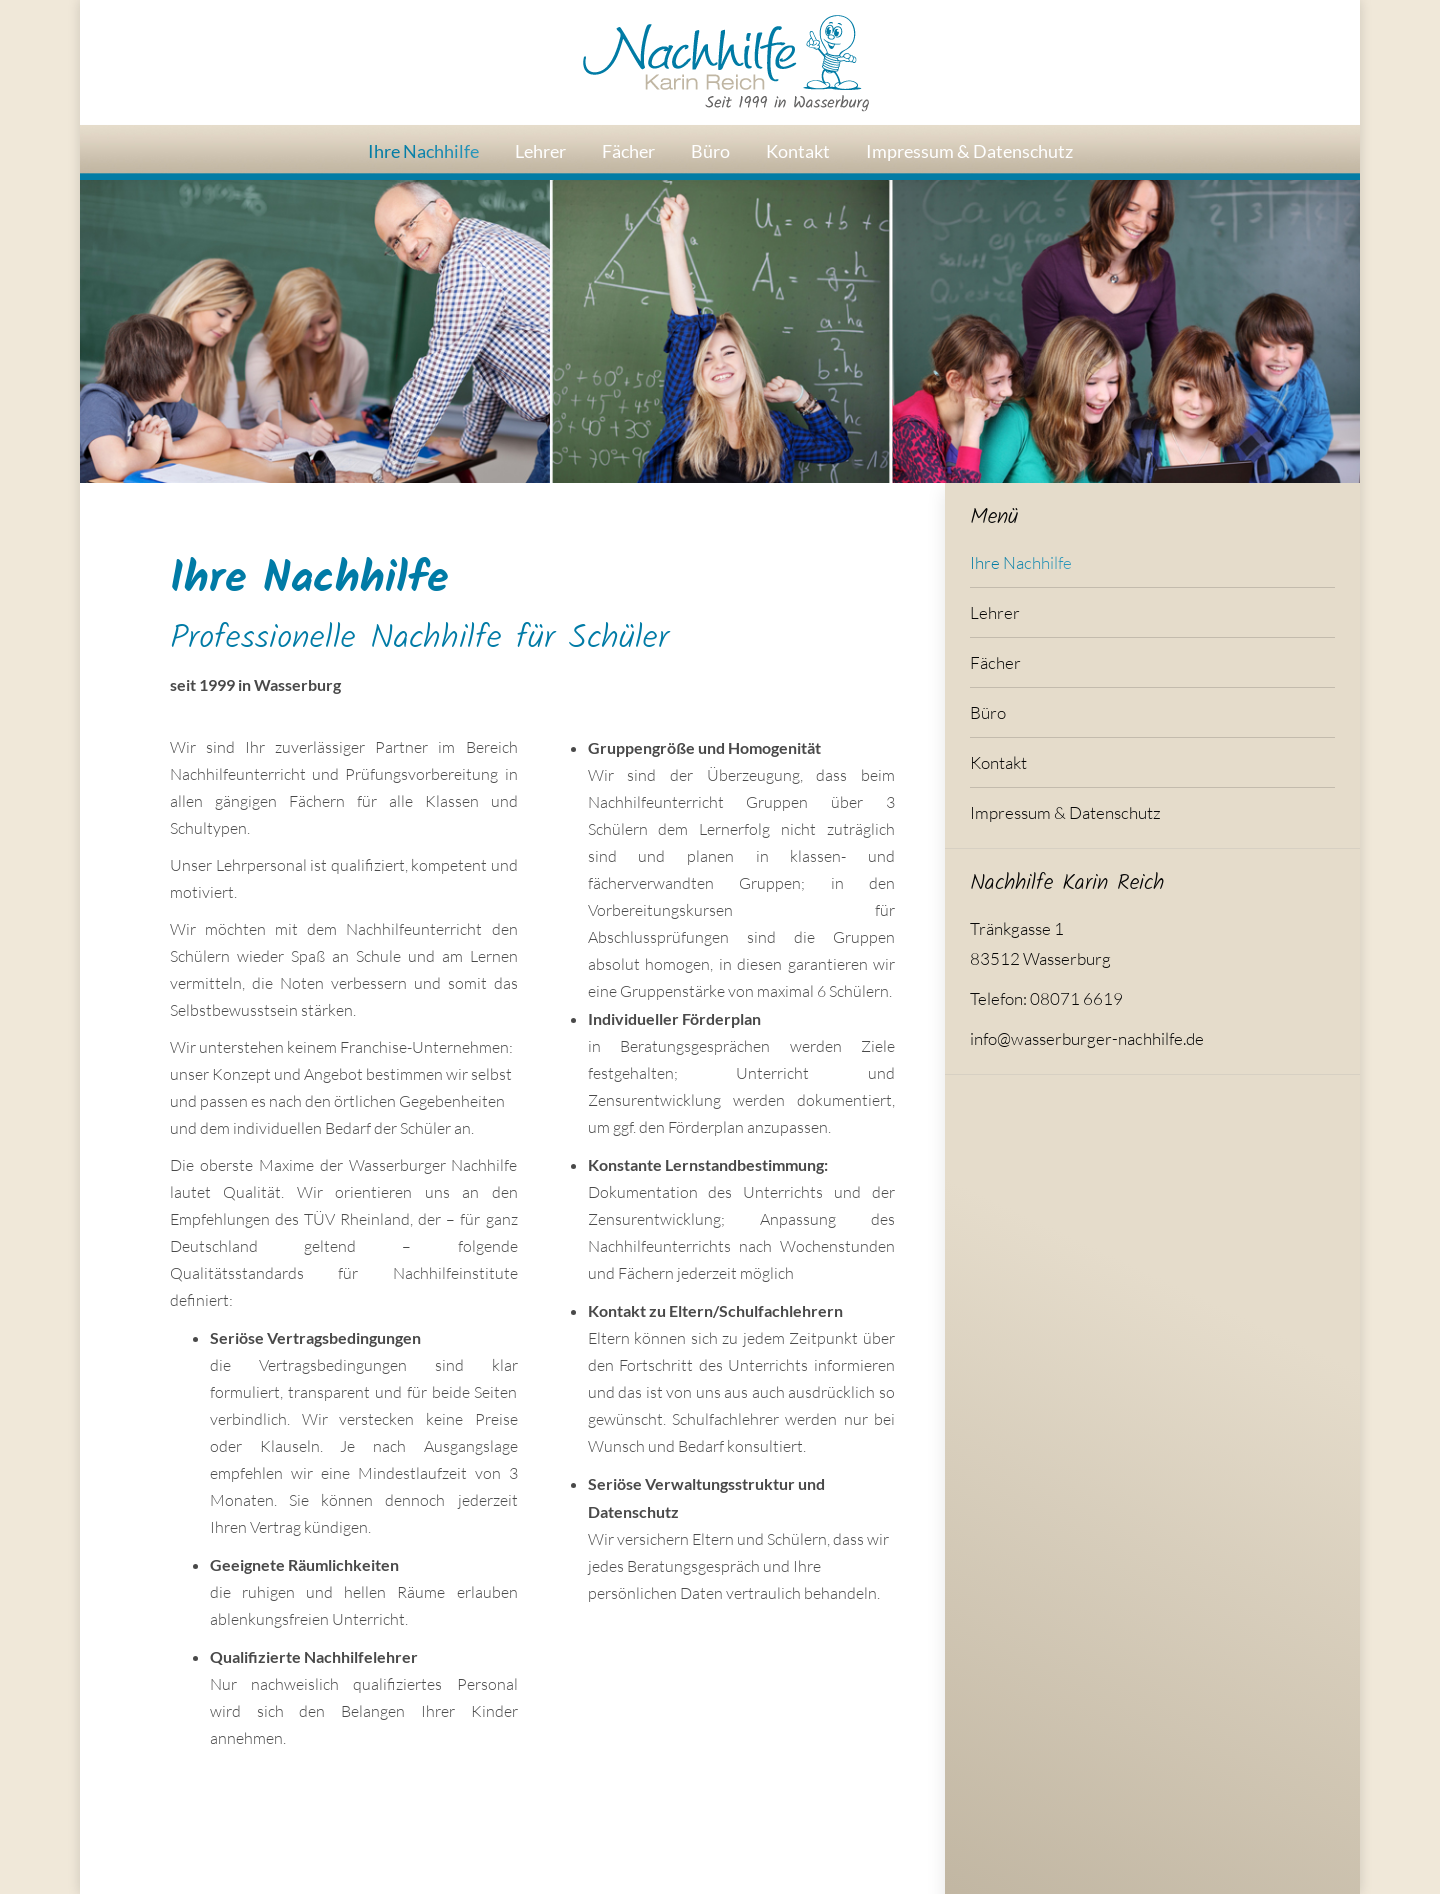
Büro (988, 712)
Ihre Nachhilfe (1021, 562)
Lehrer (995, 612)
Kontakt (998, 762)
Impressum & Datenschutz (1065, 812)
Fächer (995, 662)
